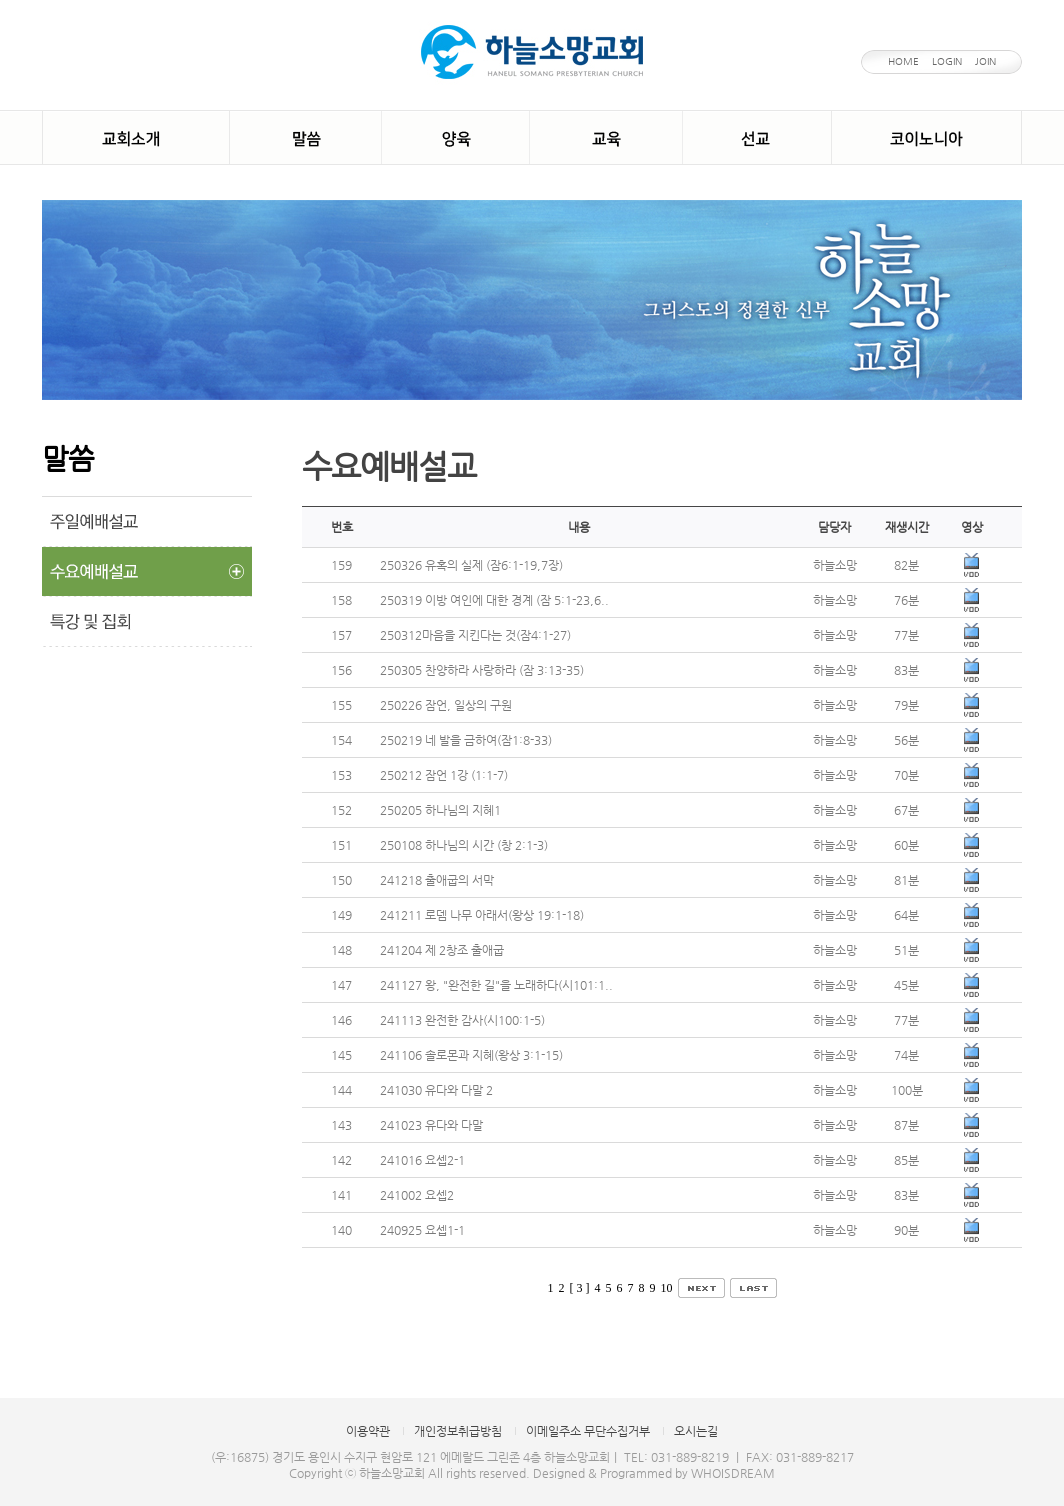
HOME (903, 61)
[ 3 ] (580, 1288)
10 (667, 1288)
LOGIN (947, 61)
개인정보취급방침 (458, 1431)
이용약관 (368, 1431)
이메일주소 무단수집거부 (588, 1431)
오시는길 (696, 1431)
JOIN (985, 61)
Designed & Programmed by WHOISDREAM (654, 1473)
